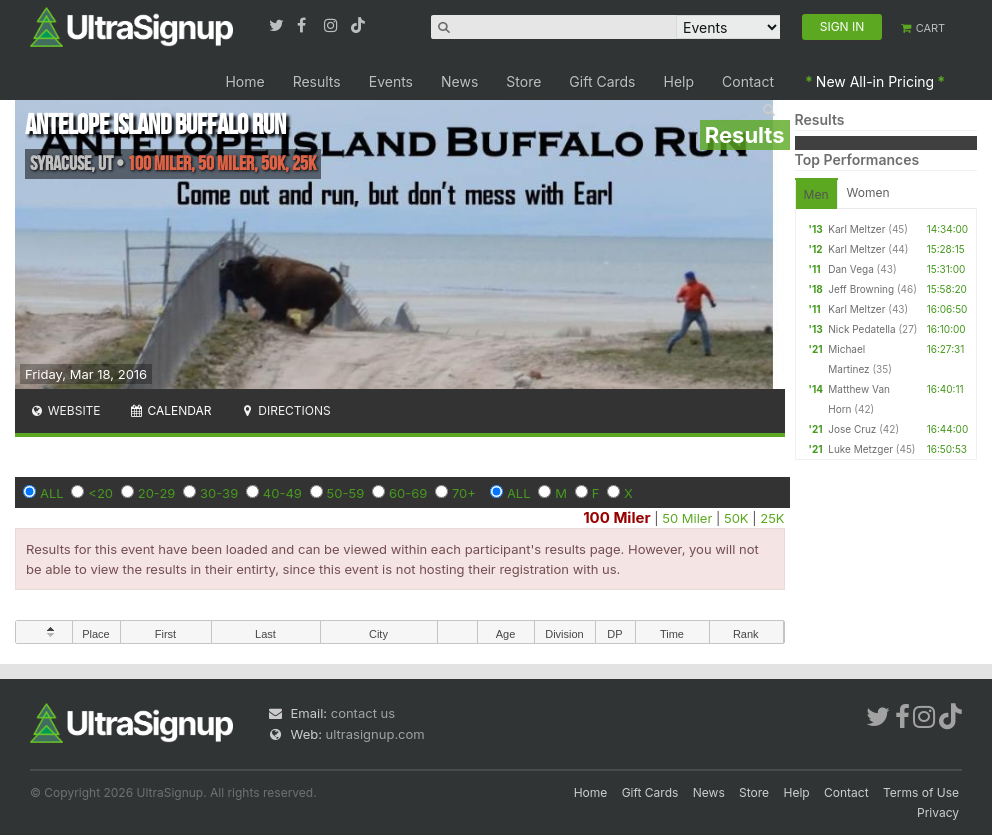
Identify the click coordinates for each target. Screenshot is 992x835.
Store (523, 81)
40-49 (282, 493)
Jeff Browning (861, 289)
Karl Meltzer (856, 229)
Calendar (170, 410)
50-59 (346, 493)
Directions (284, 410)
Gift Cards (602, 81)
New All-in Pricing (875, 81)
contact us (363, 713)
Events (391, 81)
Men (816, 194)
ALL (52, 493)
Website (65, 410)
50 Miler (687, 518)
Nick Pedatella (861, 329)
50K (736, 518)
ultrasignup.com (375, 734)
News (459, 81)
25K (772, 518)
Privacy (938, 812)
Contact (748, 81)
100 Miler (616, 517)
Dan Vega (851, 269)
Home (244, 81)
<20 (100, 493)
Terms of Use (921, 792)
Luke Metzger (860, 449)
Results (317, 81)
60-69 (408, 493)
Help (679, 81)
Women (868, 192)
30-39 (219, 493)
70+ (464, 493)
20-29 (157, 493)
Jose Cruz (852, 429)
